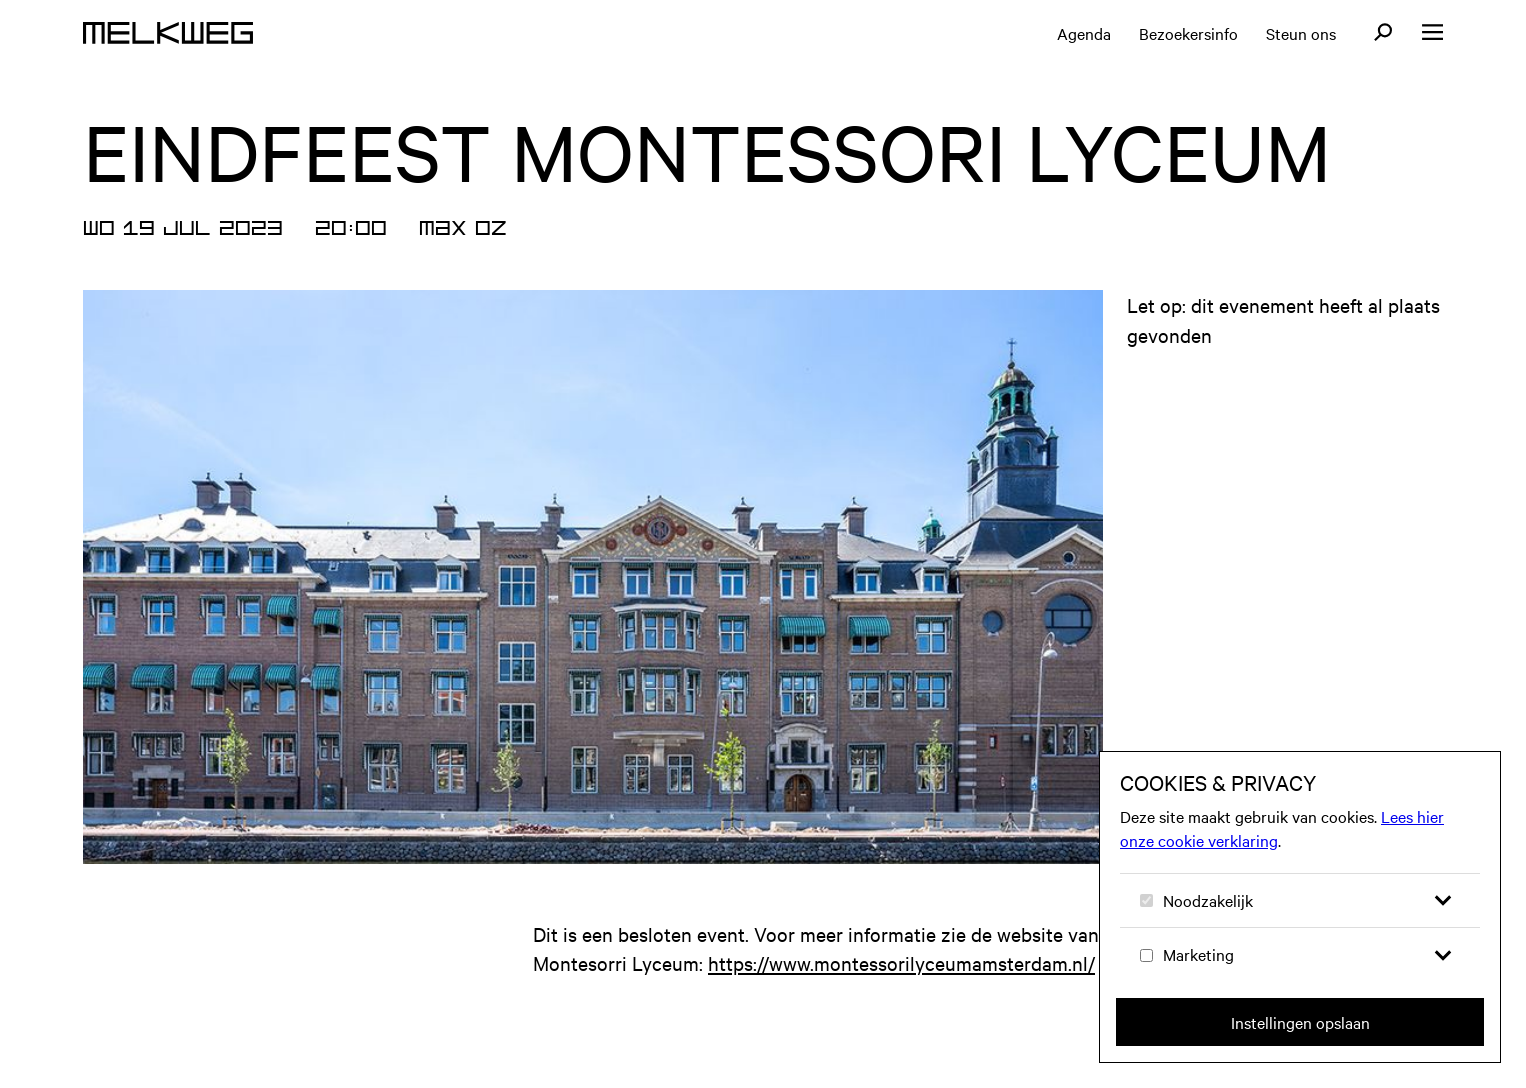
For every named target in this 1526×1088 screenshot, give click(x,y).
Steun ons (1301, 33)
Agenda (1084, 33)
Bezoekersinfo (1188, 33)
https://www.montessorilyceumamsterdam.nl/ (901, 962)
